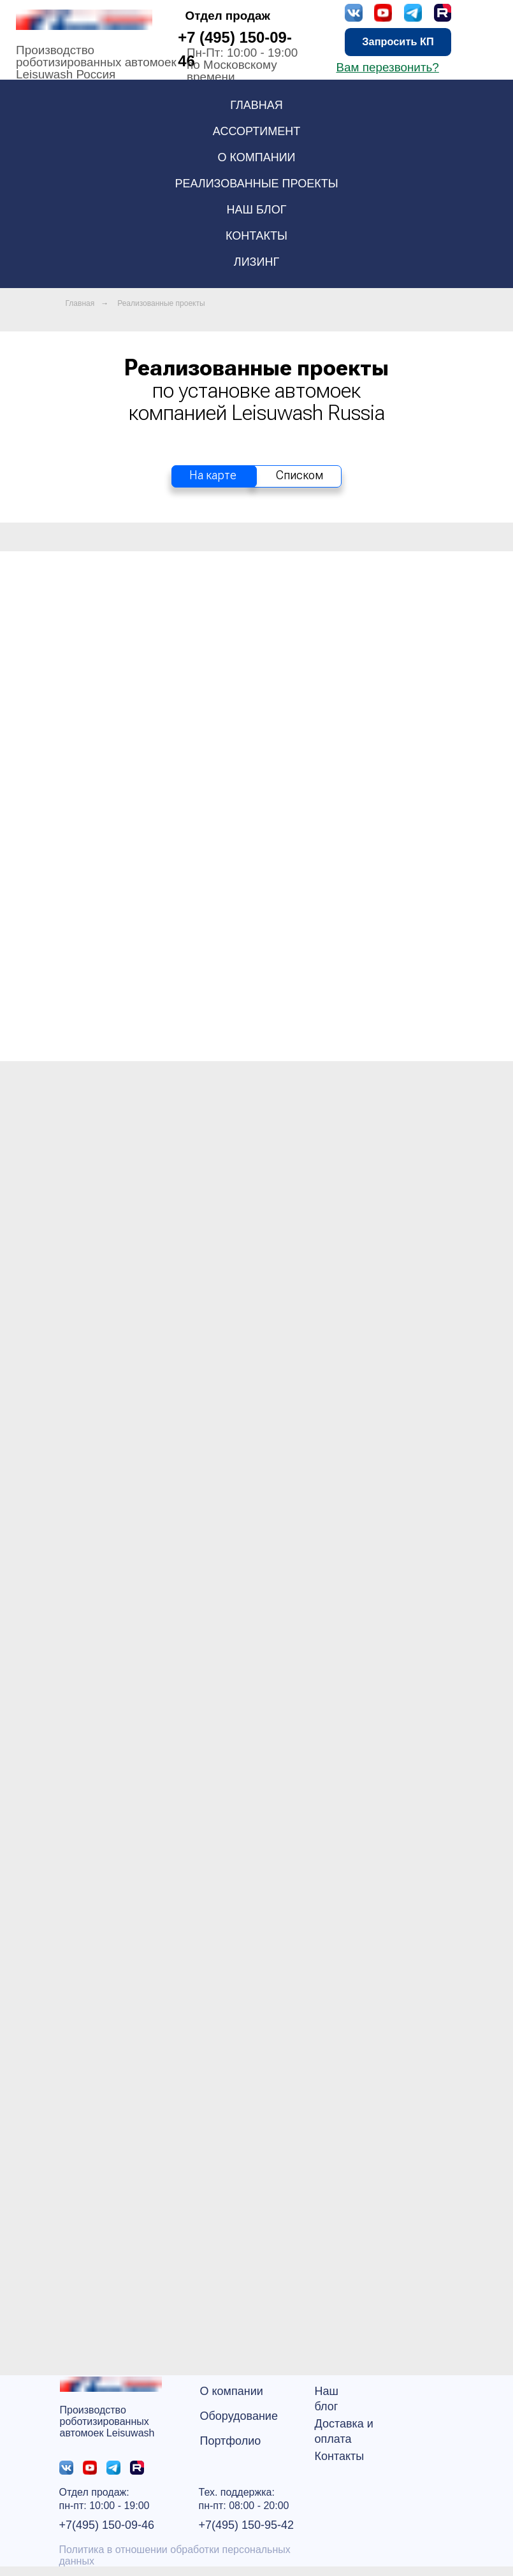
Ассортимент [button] (256, 131)
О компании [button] (256, 157)
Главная (256, 105)
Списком (299, 475)
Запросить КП (397, 41)
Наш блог (257, 209)
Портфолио (230, 2441)
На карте (212, 475)
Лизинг (256, 262)
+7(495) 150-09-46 (107, 2525)
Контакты (256, 235)
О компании (231, 2391)
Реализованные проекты (256, 183)
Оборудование (239, 2416)
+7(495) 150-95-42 (246, 2525)
